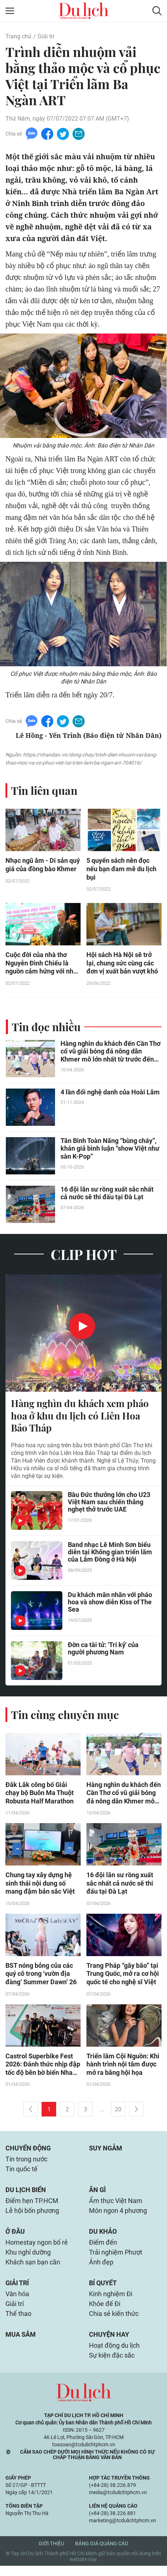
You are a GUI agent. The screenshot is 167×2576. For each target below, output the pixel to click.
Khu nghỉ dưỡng (28, 2259)
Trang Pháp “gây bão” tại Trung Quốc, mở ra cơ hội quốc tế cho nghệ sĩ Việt (122, 1977)
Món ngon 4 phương (118, 2217)
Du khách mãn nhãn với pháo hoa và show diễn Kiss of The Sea (110, 1604)
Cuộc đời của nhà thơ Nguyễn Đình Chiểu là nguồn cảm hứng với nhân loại (43, 964)
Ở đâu (15, 2238)
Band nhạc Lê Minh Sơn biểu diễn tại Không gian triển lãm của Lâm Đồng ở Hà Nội (110, 1554)
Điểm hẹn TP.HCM (31, 2206)
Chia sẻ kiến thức (114, 2323)
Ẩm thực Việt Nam (115, 2206)
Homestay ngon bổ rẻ (36, 2249)
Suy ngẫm (105, 2152)
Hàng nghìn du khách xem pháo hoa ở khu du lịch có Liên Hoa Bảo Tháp (80, 1417)
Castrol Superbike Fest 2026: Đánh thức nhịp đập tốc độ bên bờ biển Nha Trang (42, 2068)
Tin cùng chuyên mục (65, 1716)
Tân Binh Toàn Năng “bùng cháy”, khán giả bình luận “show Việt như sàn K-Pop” (110, 1150)
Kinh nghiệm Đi (110, 2302)
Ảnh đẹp (101, 2270)
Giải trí (46, 36)
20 (118, 2113)
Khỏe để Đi (104, 2312)
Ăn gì (97, 2195)
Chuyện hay (109, 2344)
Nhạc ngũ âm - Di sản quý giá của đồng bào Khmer (42, 866)
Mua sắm (20, 2344)
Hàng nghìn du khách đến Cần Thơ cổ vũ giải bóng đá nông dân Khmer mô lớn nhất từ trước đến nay (110, 1053)
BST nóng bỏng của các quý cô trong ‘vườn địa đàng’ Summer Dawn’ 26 (41, 1977)
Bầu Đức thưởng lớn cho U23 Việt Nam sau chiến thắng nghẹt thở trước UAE (109, 1504)
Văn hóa (17, 2302)
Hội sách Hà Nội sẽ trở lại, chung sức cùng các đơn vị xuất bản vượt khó (122, 964)
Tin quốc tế (21, 2174)
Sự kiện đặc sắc (112, 2365)
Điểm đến (103, 2249)
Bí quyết (103, 2291)
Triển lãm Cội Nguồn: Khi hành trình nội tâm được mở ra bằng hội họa (122, 2068)
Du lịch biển (25, 2195)
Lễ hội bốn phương (32, 2217)
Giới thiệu (51, 2554)
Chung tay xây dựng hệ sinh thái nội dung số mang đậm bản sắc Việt (40, 1886)
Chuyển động (28, 2152)
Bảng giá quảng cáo (101, 2554)
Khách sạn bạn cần (32, 2270)
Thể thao (18, 2323)
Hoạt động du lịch (114, 2355)
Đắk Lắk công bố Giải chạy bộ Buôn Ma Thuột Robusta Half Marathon (39, 1795)
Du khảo (103, 2238)
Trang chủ (18, 36)
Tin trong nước (26, 2164)
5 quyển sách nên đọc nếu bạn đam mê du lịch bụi (121, 870)
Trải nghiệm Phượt (115, 2259)
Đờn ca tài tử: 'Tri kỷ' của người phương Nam (103, 1650)
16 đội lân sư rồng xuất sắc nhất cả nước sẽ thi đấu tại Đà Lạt (107, 1195)
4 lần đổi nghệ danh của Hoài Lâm (110, 1094)
